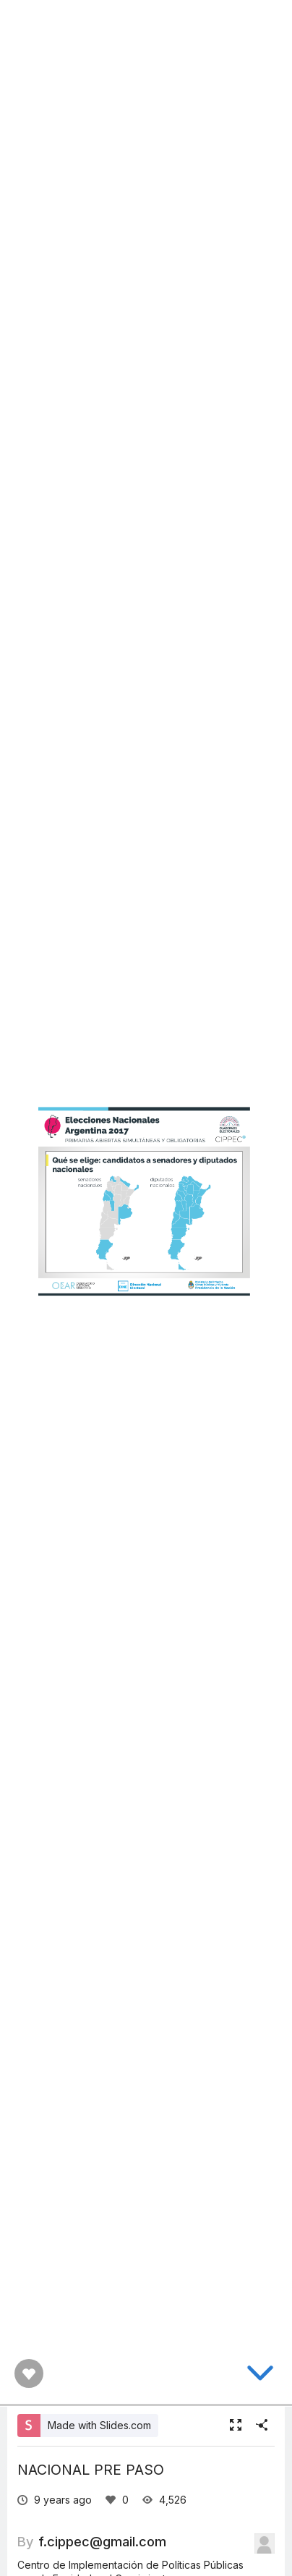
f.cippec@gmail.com (102, 2541)
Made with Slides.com (99, 2425)
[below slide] (260, 2376)
